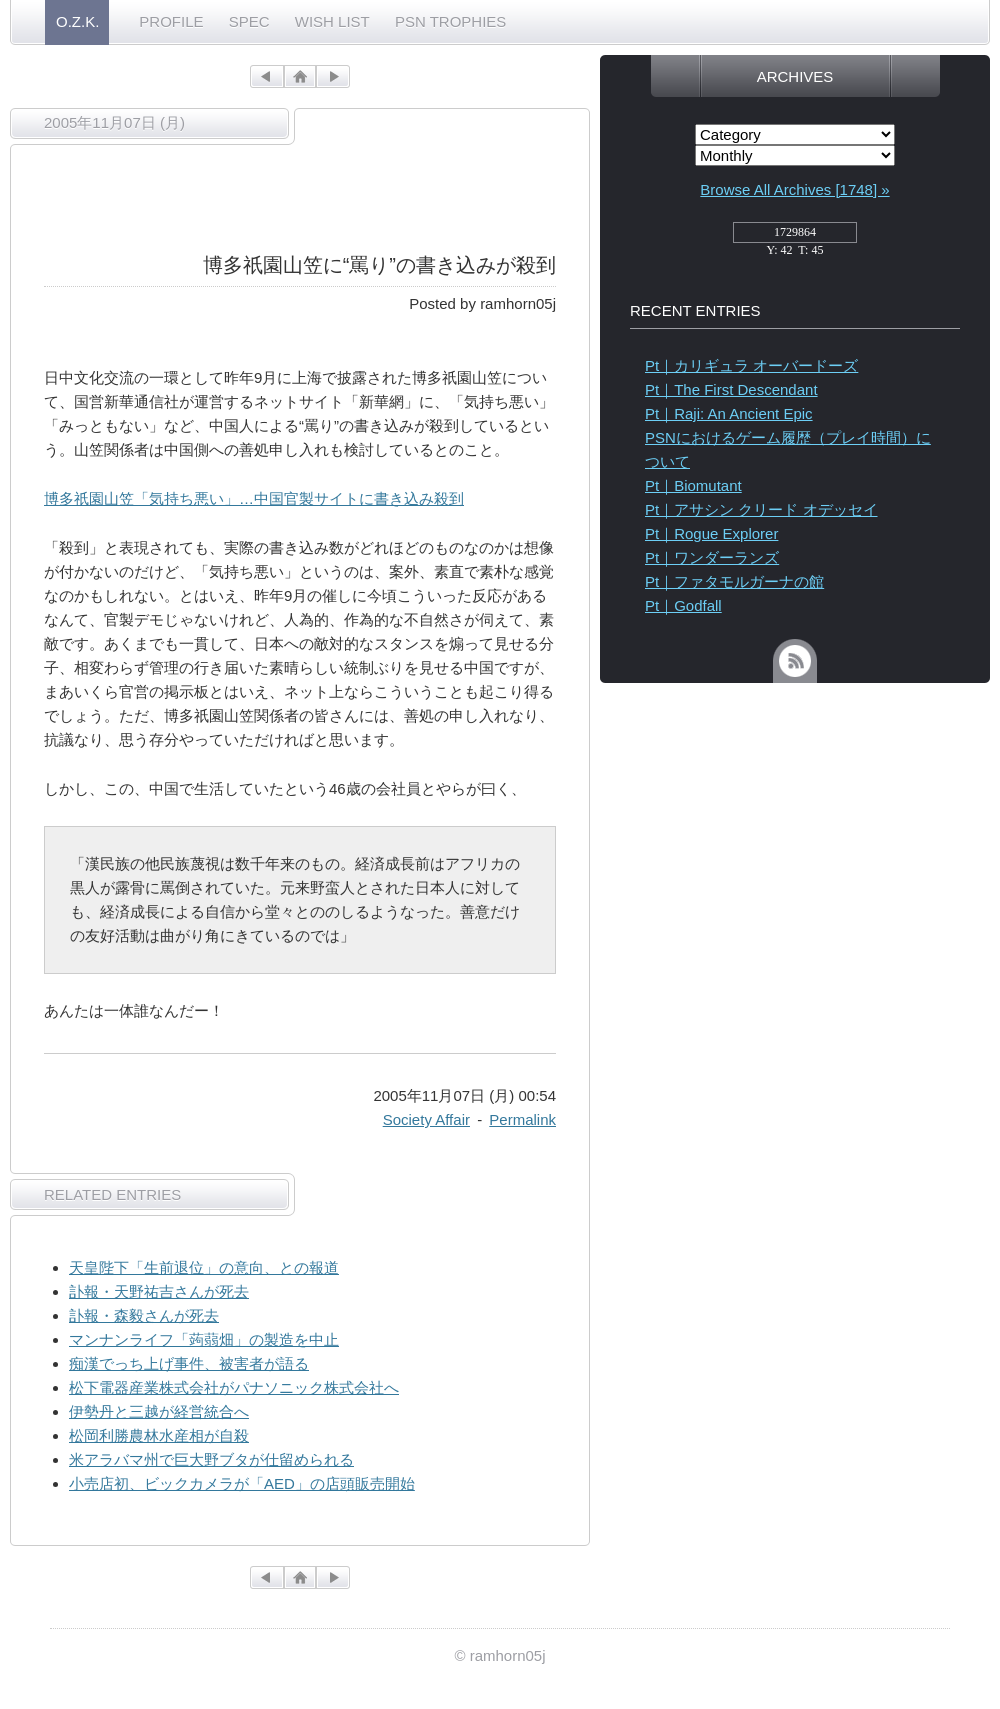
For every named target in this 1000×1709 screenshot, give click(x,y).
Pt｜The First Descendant (731, 389)
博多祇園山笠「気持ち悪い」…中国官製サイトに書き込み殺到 (254, 498)
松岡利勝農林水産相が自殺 (159, 1435)
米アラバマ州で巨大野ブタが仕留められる (211, 1459)
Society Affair (426, 1119)
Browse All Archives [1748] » (794, 189)
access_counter (795, 238)
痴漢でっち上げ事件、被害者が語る (189, 1363)
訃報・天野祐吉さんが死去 (159, 1291)
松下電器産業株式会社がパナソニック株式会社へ (234, 1387)
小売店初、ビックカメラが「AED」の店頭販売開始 (242, 1483)
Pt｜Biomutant (693, 485)
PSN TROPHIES (450, 21)
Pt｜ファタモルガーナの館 (734, 581)
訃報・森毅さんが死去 (144, 1315)
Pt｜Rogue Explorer (711, 533)
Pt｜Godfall (683, 605)
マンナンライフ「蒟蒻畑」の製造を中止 (204, 1339)
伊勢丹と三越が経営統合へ (159, 1411)
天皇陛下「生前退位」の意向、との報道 (204, 1267)
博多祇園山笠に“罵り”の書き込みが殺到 (379, 265)
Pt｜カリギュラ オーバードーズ (751, 365)
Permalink (522, 1119)
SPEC (249, 21)
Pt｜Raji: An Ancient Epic (729, 413)
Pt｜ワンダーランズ (712, 557)
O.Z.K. (77, 21)
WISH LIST (332, 21)
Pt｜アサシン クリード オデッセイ (761, 509)
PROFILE (171, 21)
